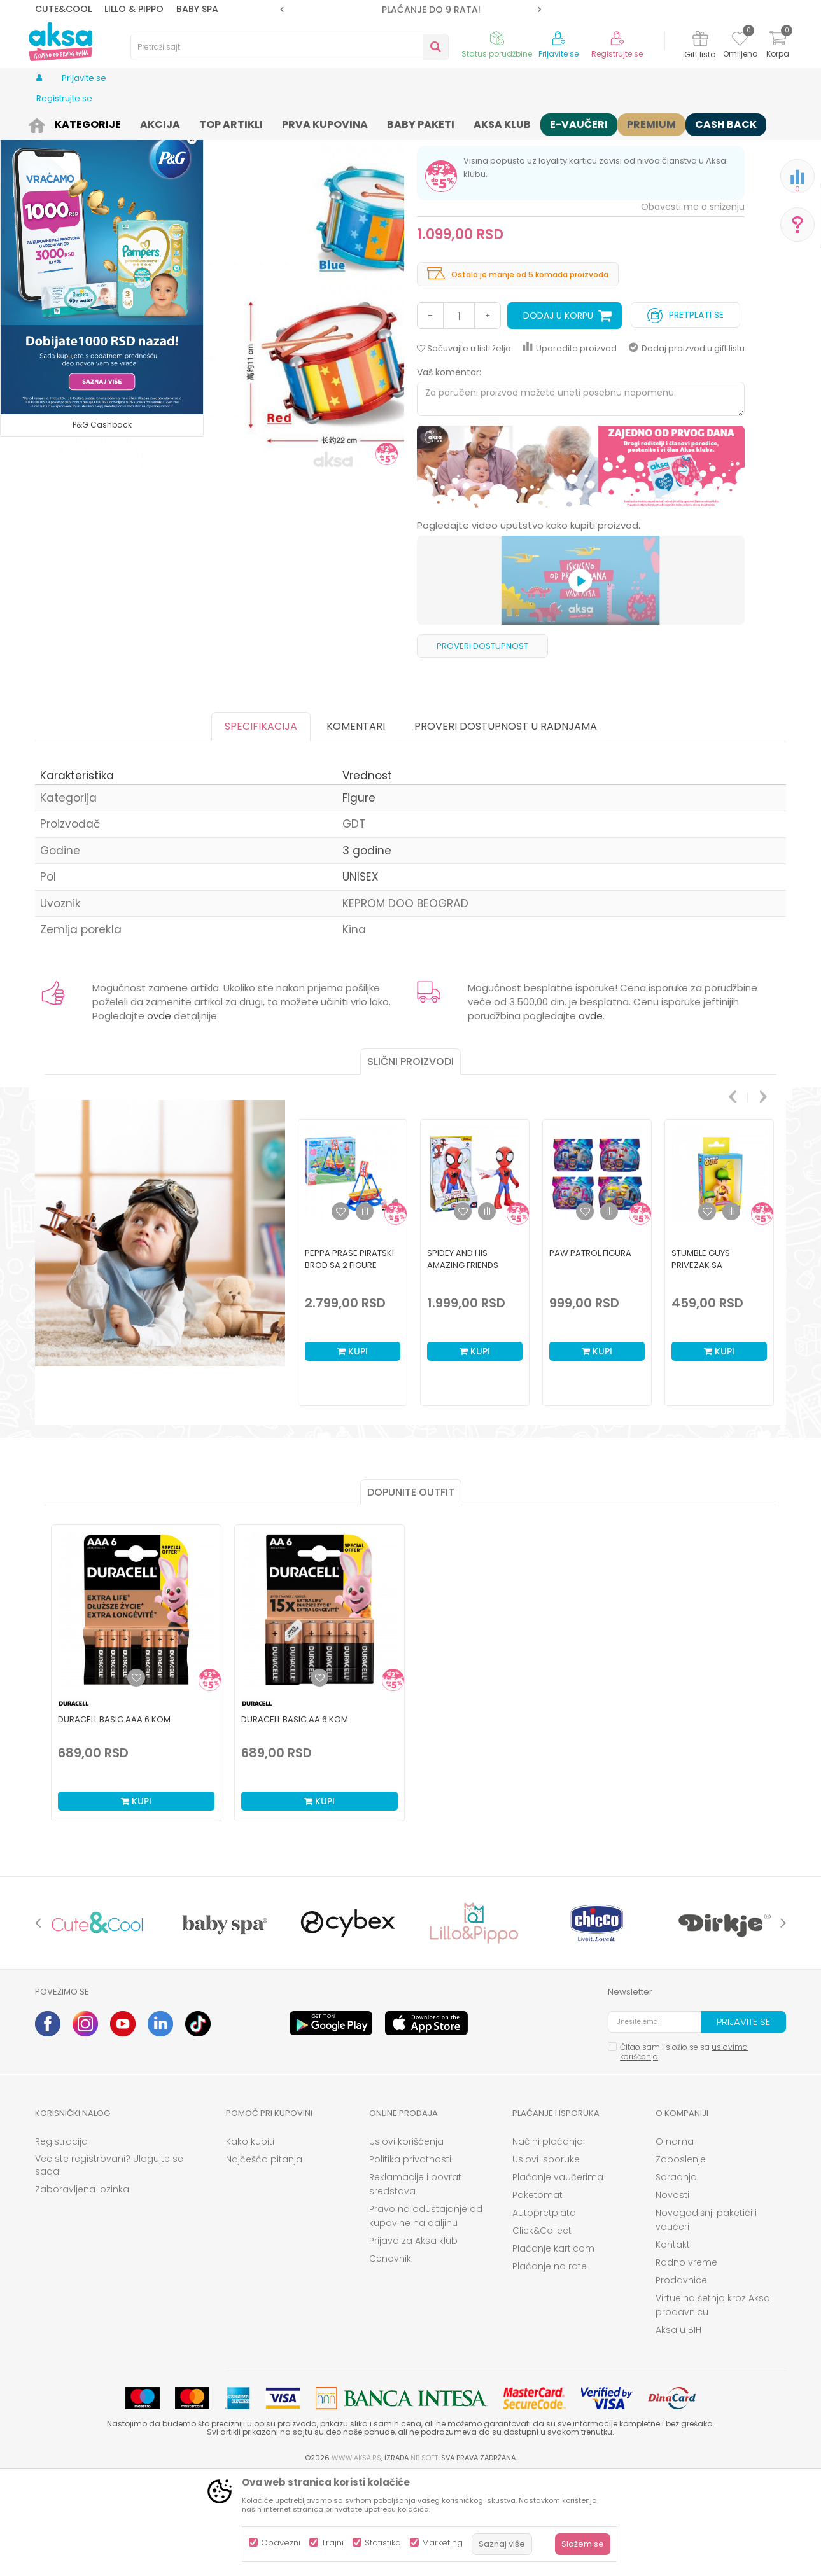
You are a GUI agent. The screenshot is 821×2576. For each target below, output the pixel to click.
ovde (159, 1114)
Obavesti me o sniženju (693, 305)
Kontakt (673, 2343)
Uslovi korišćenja (406, 2240)
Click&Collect (542, 2329)
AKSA (45, 122)
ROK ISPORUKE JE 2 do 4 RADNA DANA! (410, 9)
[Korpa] (777, 46)
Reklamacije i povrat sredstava (415, 2282)
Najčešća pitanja (264, 2258)
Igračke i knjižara (141, 122)
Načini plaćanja (547, 2240)
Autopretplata (544, 2311)
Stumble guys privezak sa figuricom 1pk (701, 1364)
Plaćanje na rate (549, 2364)
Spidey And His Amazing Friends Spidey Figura (462, 1364)
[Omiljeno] (740, 40)
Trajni (332, 2542)
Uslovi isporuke (546, 2258)
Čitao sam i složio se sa (684, 2150)
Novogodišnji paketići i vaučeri (706, 2318)
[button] (289, 47)
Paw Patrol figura (590, 1352)
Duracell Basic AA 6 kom (294, 1818)
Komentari (355, 825)
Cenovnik (390, 2357)
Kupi (352, 1450)
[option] (410, 9)
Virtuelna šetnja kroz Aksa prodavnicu (713, 2403)
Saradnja (676, 2275)
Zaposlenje (681, 2258)
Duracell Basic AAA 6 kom (114, 1818)
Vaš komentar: (449, 470)
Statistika (383, 2542)
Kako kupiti (250, 2240)
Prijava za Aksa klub (413, 2339)
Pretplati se (685, 410)
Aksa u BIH (678, 2428)
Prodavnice (681, 2378)
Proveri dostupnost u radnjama (505, 825)
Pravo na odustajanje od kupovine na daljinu (425, 2314)
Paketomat (537, 2293)
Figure (329, 122)
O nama (675, 2240)
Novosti (672, 2293)
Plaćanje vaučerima (557, 2275)
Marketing (442, 2542)
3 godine (366, 949)
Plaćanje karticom (553, 2347)
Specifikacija (261, 825)
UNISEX (360, 975)
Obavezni (280, 2542)
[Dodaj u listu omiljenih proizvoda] (136, 1776)
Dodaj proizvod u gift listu (687, 447)
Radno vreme (686, 2361)
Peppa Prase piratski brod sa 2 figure (349, 1358)
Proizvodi (82, 122)
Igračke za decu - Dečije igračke (245, 122)
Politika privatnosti (410, 2258)
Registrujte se (617, 54)
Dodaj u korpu (558, 414)
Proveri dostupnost (482, 745)
